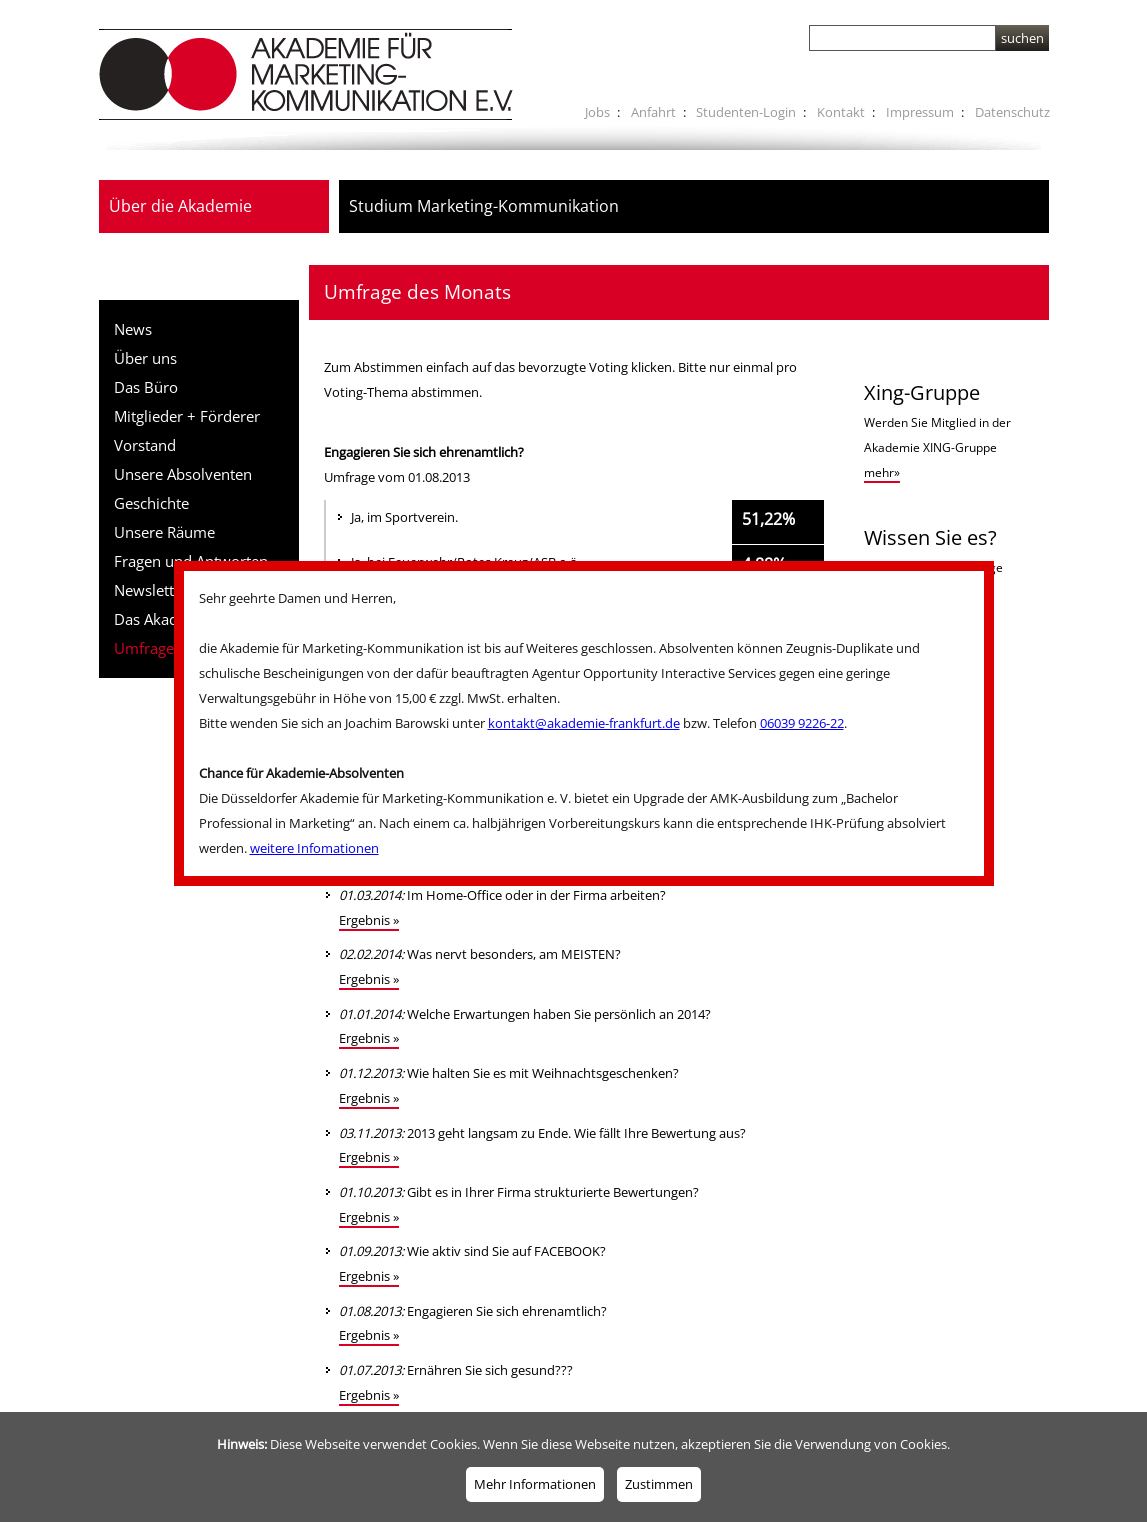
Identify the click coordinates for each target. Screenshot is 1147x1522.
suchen (1022, 38)
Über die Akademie (180, 206)
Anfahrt (653, 112)
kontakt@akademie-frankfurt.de (584, 723)
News (133, 329)
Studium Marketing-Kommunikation (484, 206)
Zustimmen (659, 1484)
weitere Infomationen (314, 848)
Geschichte (151, 503)
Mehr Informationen (535, 1484)
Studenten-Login (746, 112)
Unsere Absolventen (183, 474)
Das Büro (146, 387)
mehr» (882, 472)
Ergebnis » (369, 920)
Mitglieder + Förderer (187, 416)
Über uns (145, 358)
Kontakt (841, 112)
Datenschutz (1012, 112)
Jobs (597, 112)
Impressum (920, 112)
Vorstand (145, 445)
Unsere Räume (164, 532)
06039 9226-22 (802, 723)
